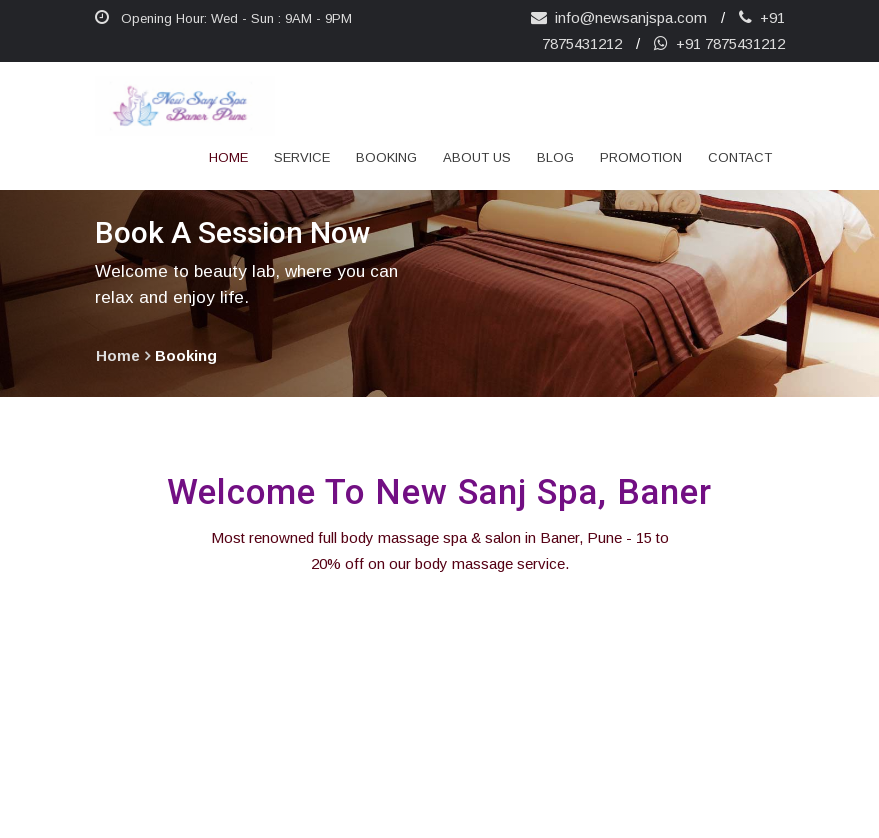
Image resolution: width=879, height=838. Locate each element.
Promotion (641, 157)
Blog (555, 157)
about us (477, 157)
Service (302, 157)
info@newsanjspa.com (619, 17)
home (118, 355)
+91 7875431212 (719, 43)
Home (228, 157)
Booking (386, 157)
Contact (740, 157)
